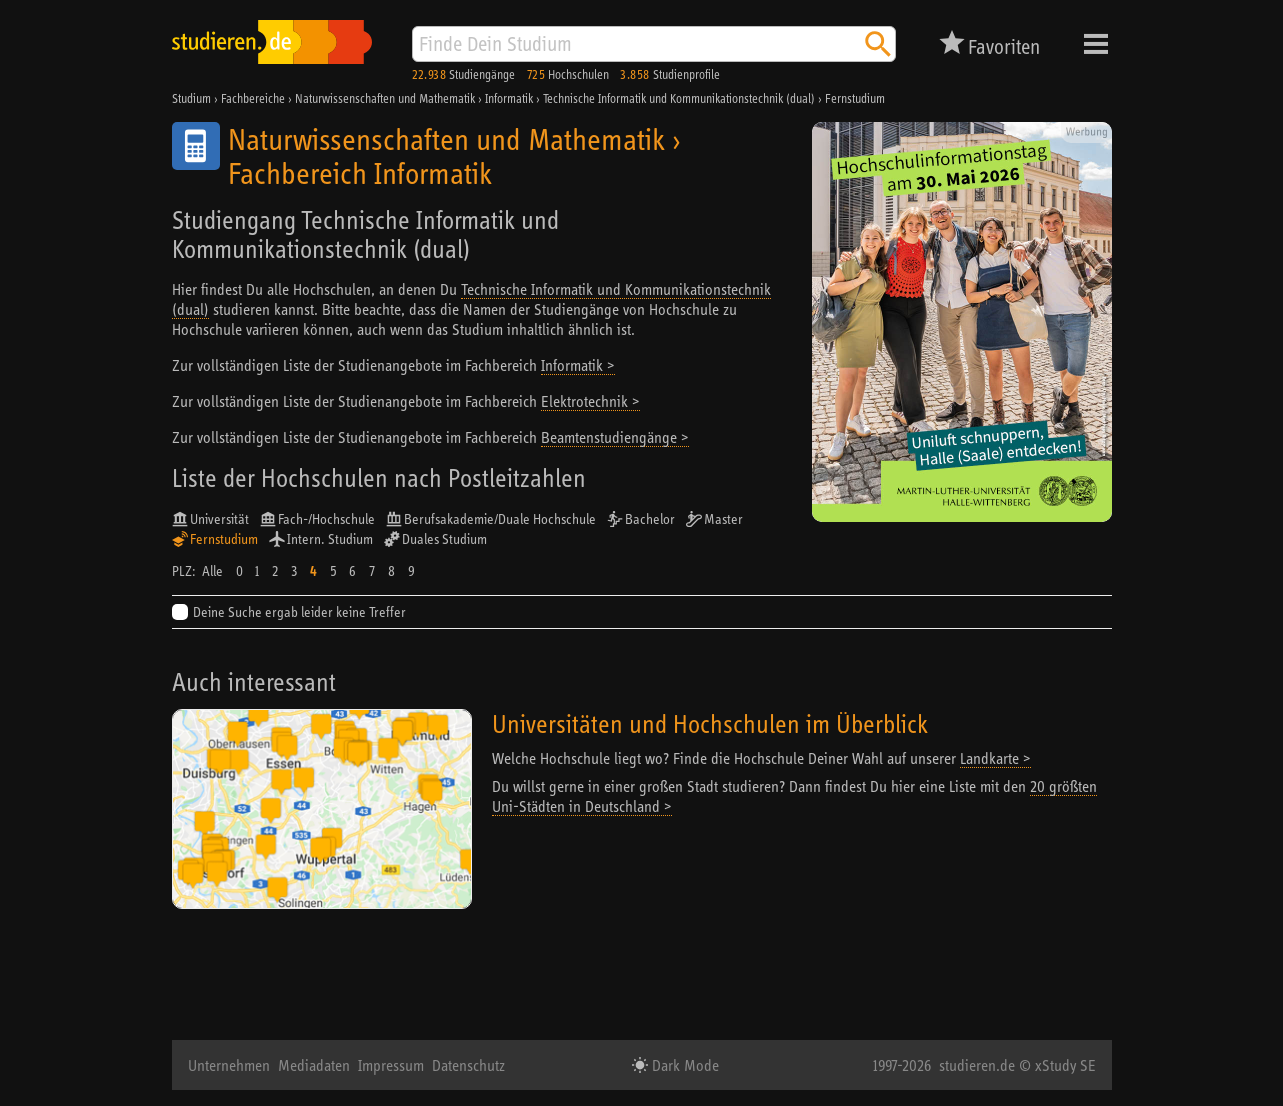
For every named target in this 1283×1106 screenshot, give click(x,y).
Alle (212, 571)
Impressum (391, 1065)
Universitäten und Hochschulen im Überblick (710, 723)
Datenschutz (468, 1065)
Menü (1096, 44)
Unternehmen (229, 1065)
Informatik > (578, 365)
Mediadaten (314, 1065)
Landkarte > (995, 758)
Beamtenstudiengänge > (615, 437)
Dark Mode (683, 1065)
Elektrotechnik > (590, 401)
